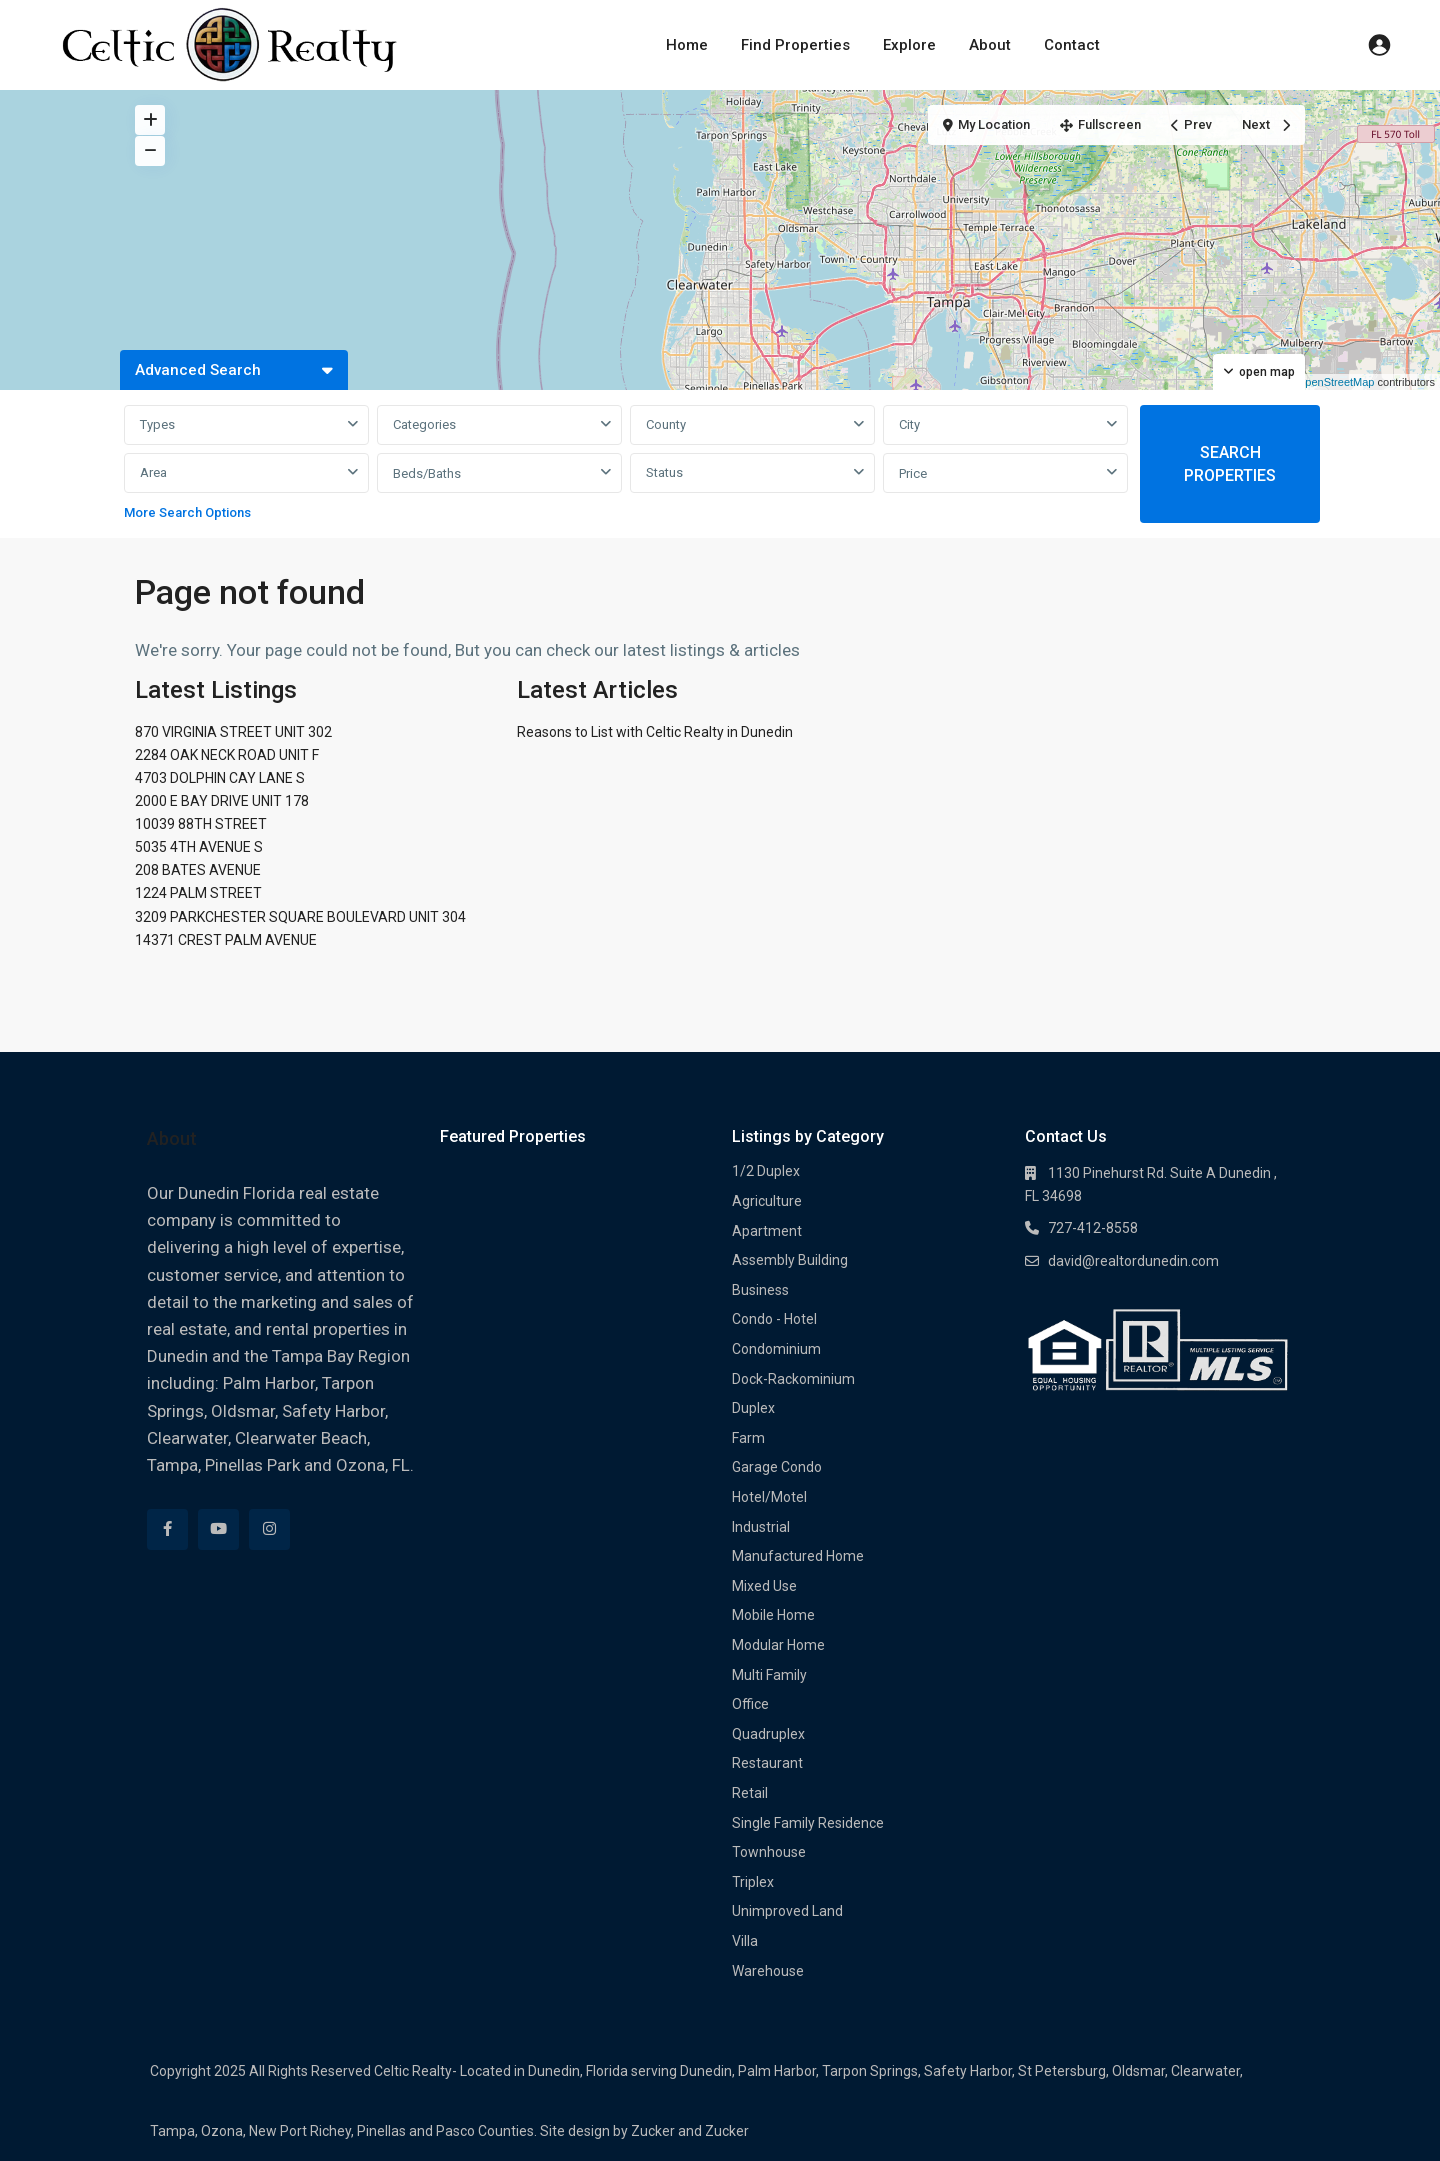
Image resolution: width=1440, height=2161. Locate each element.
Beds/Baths (427, 473)
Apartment (767, 1231)
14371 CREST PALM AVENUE (226, 940)
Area (153, 472)
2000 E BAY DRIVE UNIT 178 (222, 801)
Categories (424, 424)
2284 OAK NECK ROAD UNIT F (227, 755)
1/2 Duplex (766, 1171)
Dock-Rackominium (793, 1379)
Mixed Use (764, 1586)
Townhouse (769, 1852)
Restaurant (767, 1763)
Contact (1072, 45)
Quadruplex (768, 1734)
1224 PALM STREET (198, 893)
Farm (748, 1438)
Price (913, 473)
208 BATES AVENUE (198, 870)
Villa (745, 1941)
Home (687, 45)
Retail (750, 1793)
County (666, 424)
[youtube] (218, 1529)
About (990, 45)
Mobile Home (773, 1615)
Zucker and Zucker (690, 2131)
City (909, 424)
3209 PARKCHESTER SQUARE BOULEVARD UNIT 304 (300, 917)
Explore (909, 45)
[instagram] (269, 1529)
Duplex (753, 1408)
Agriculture (767, 1201)
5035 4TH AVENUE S (199, 847)
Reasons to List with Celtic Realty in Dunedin (655, 732)
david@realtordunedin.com (1133, 1261)
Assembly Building (790, 1260)
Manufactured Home (798, 1556)
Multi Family (769, 1675)
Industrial (761, 1527)
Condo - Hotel (774, 1319)
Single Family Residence (808, 1823)
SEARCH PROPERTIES (1230, 464)
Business (760, 1290)
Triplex (753, 1882)
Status (664, 472)
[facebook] (167, 1529)
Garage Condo (777, 1467)
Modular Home (778, 1645)
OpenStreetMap (1336, 382)
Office (750, 1704)
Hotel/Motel (769, 1497)
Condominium (776, 1349)
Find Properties (795, 45)
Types (157, 424)
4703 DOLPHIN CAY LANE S (220, 778)
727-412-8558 (1093, 1228)
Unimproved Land (787, 1911)
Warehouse (768, 1971)
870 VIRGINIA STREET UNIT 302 (233, 732)
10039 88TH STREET (201, 824)
